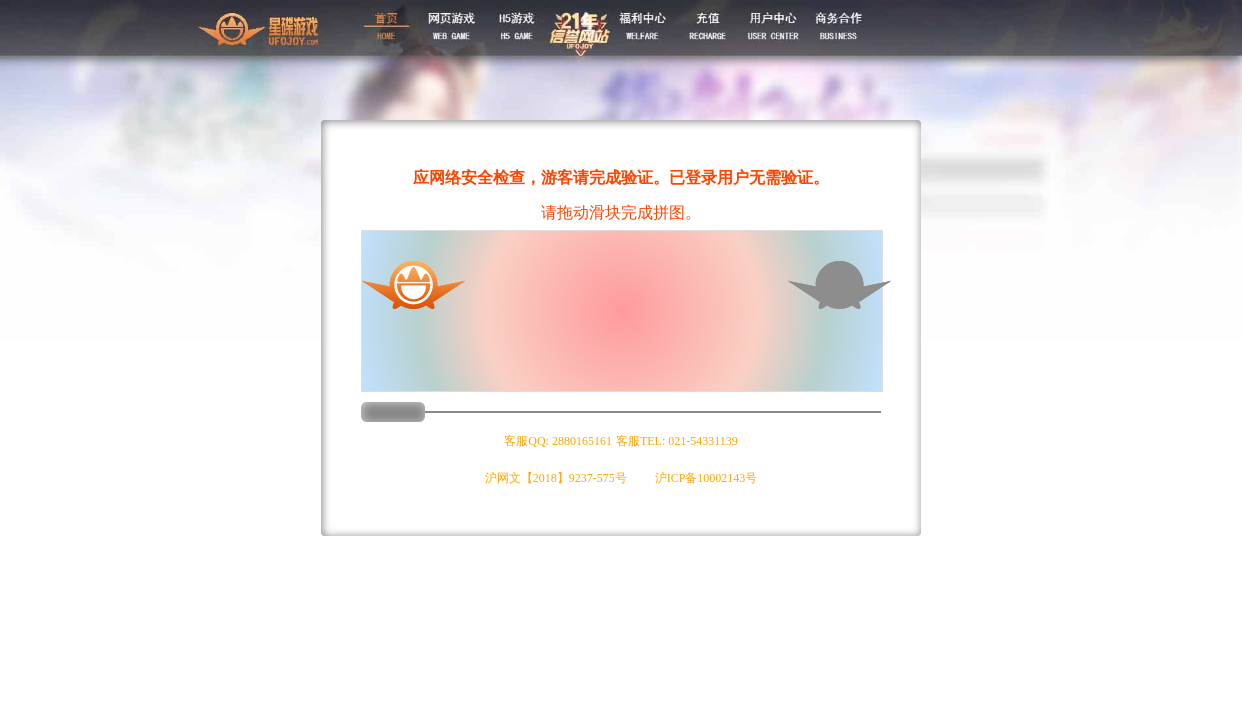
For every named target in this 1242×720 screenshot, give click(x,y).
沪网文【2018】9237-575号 (556, 478)
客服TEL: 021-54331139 (677, 441)
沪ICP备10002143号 (706, 478)
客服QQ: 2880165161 (558, 441)
